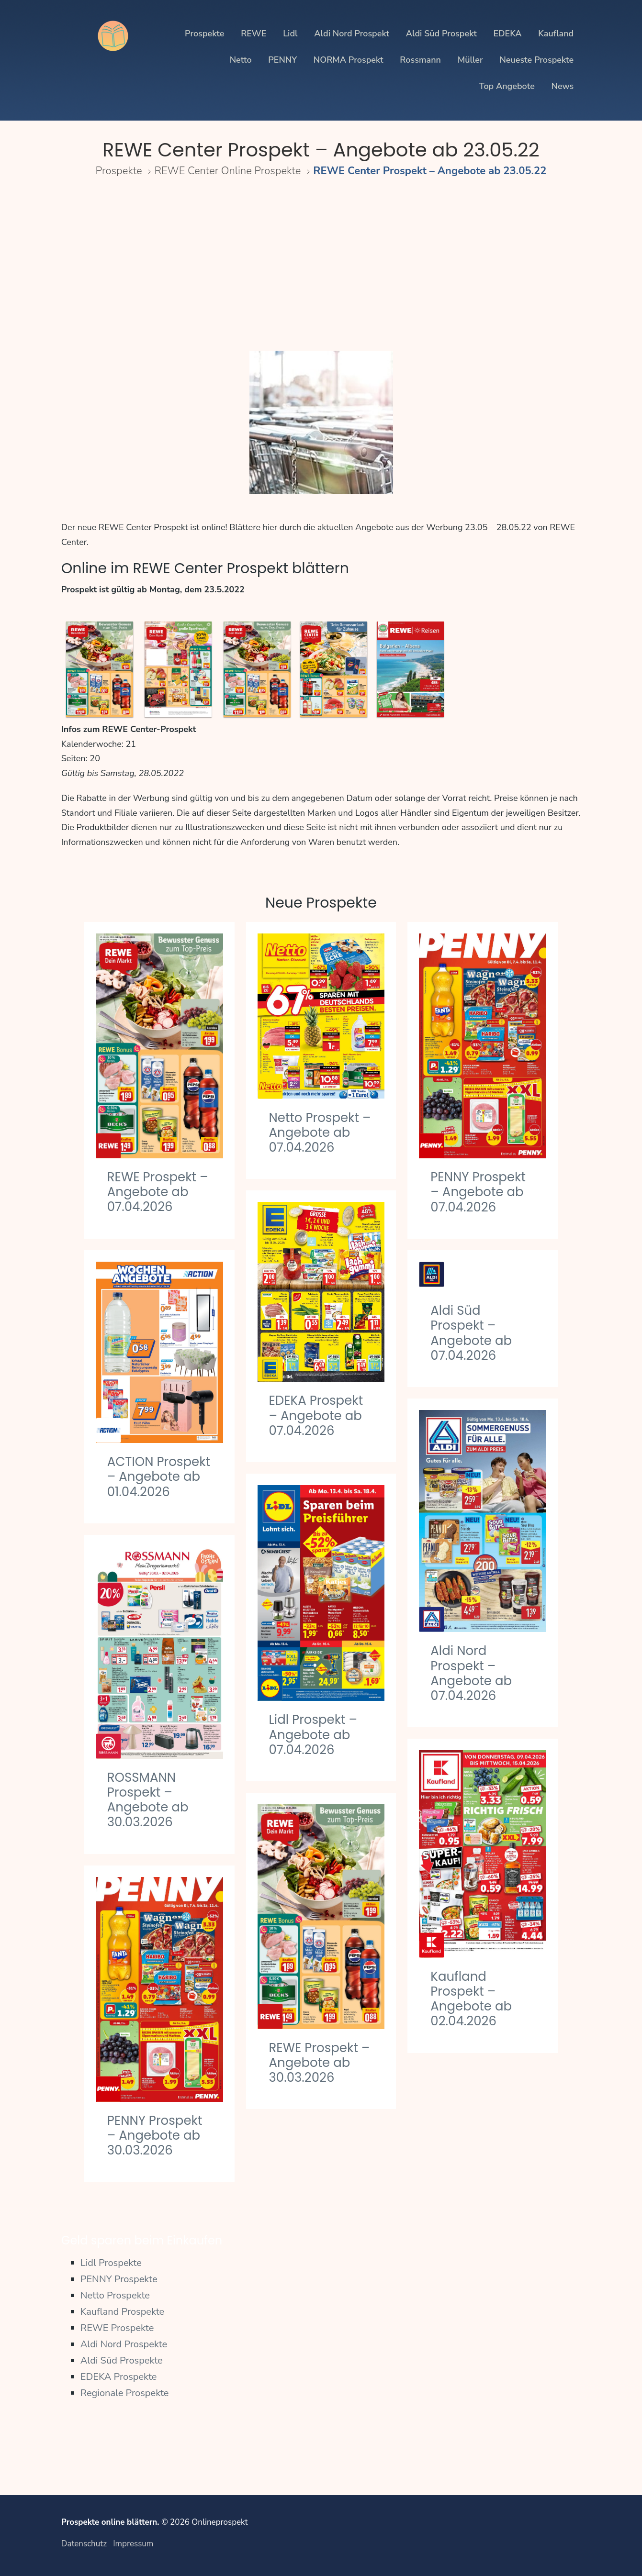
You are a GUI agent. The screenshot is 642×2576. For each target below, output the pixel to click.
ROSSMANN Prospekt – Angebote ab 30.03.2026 (148, 1800)
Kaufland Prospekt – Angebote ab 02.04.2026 (471, 1999)
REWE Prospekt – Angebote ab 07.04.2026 (157, 1191)
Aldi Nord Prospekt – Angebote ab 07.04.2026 (471, 1673)
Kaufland (556, 33)
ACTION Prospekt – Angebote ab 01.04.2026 (158, 1476)
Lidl (290, 33)
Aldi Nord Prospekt (351, 33)
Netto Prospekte (115, 2295)
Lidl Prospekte (111, 2262)
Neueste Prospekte (536, 60)
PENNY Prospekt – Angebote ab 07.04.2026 (478, 1191)
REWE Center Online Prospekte (228, 171)
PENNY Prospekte (119, 2279)
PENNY (282, 60)
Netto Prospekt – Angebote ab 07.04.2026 (320, 1132)
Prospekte (204, 33)
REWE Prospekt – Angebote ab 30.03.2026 (319, 2062)
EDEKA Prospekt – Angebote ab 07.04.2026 (316, 1415)
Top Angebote (507, 86)
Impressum (133, 2543)
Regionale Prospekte (124, 2393)
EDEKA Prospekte (118, 2376)
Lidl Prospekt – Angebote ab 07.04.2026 (313, 1734)
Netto (241, 60)
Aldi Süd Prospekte (121, 2360)
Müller (470, 60)
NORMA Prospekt (348, 60)
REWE (253, 33)
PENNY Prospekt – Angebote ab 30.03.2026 (155, 2135)
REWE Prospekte (117, 2327)
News (563, 86)
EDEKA (507, 33)
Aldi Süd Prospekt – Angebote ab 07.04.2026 (471, 1333)
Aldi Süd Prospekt (441, 33)
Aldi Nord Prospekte (123, 2344)
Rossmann (420, 60)
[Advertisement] (321, 267)
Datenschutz (84, 2543)
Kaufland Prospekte (122, 2311)
